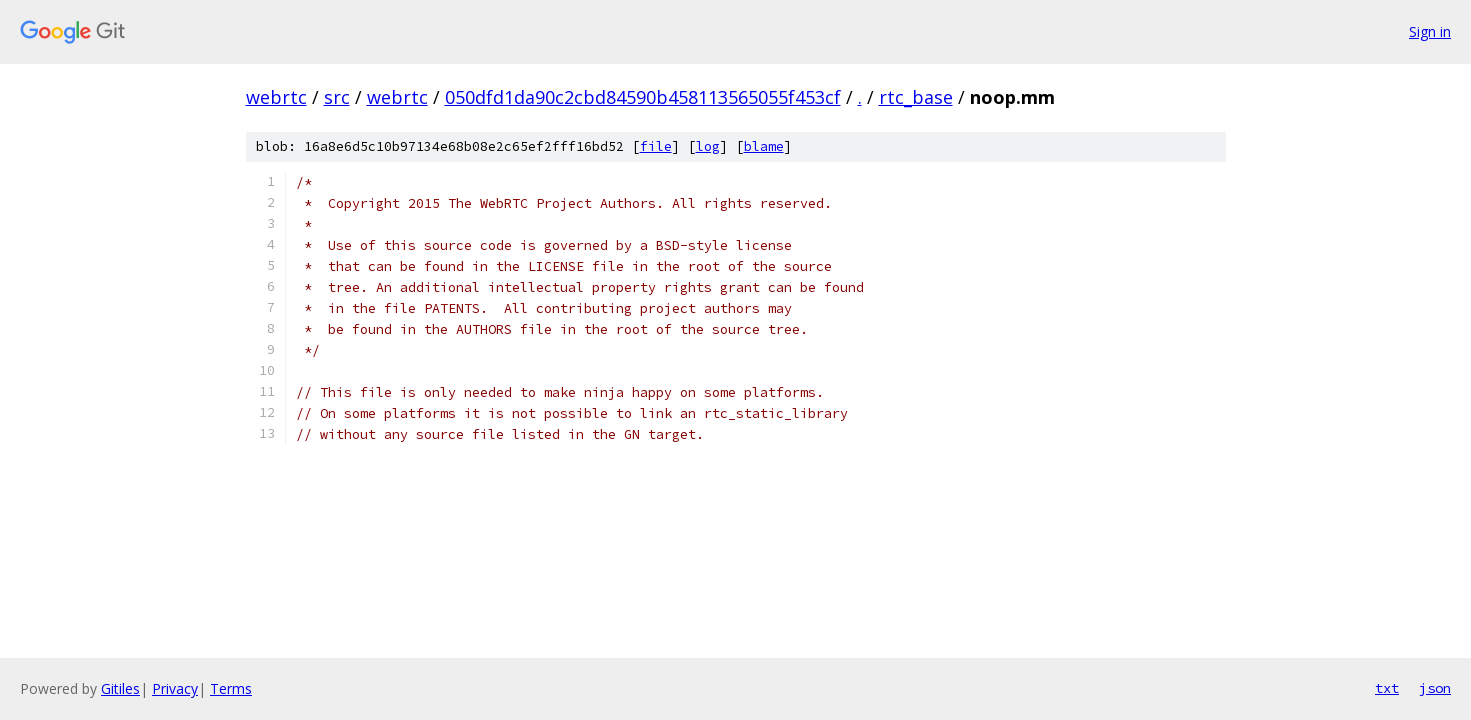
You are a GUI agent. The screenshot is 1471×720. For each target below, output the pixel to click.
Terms (231, 688)
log (708, 146)
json (1435, 688)
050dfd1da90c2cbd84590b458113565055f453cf (643, 97)
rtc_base (916, 97)
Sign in (1430, 31)
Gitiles (120, 688)
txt (1387, 688)
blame (764, 146)
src (337, 97)
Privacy (175, 688)
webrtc (276, 97)
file (656, 146)
